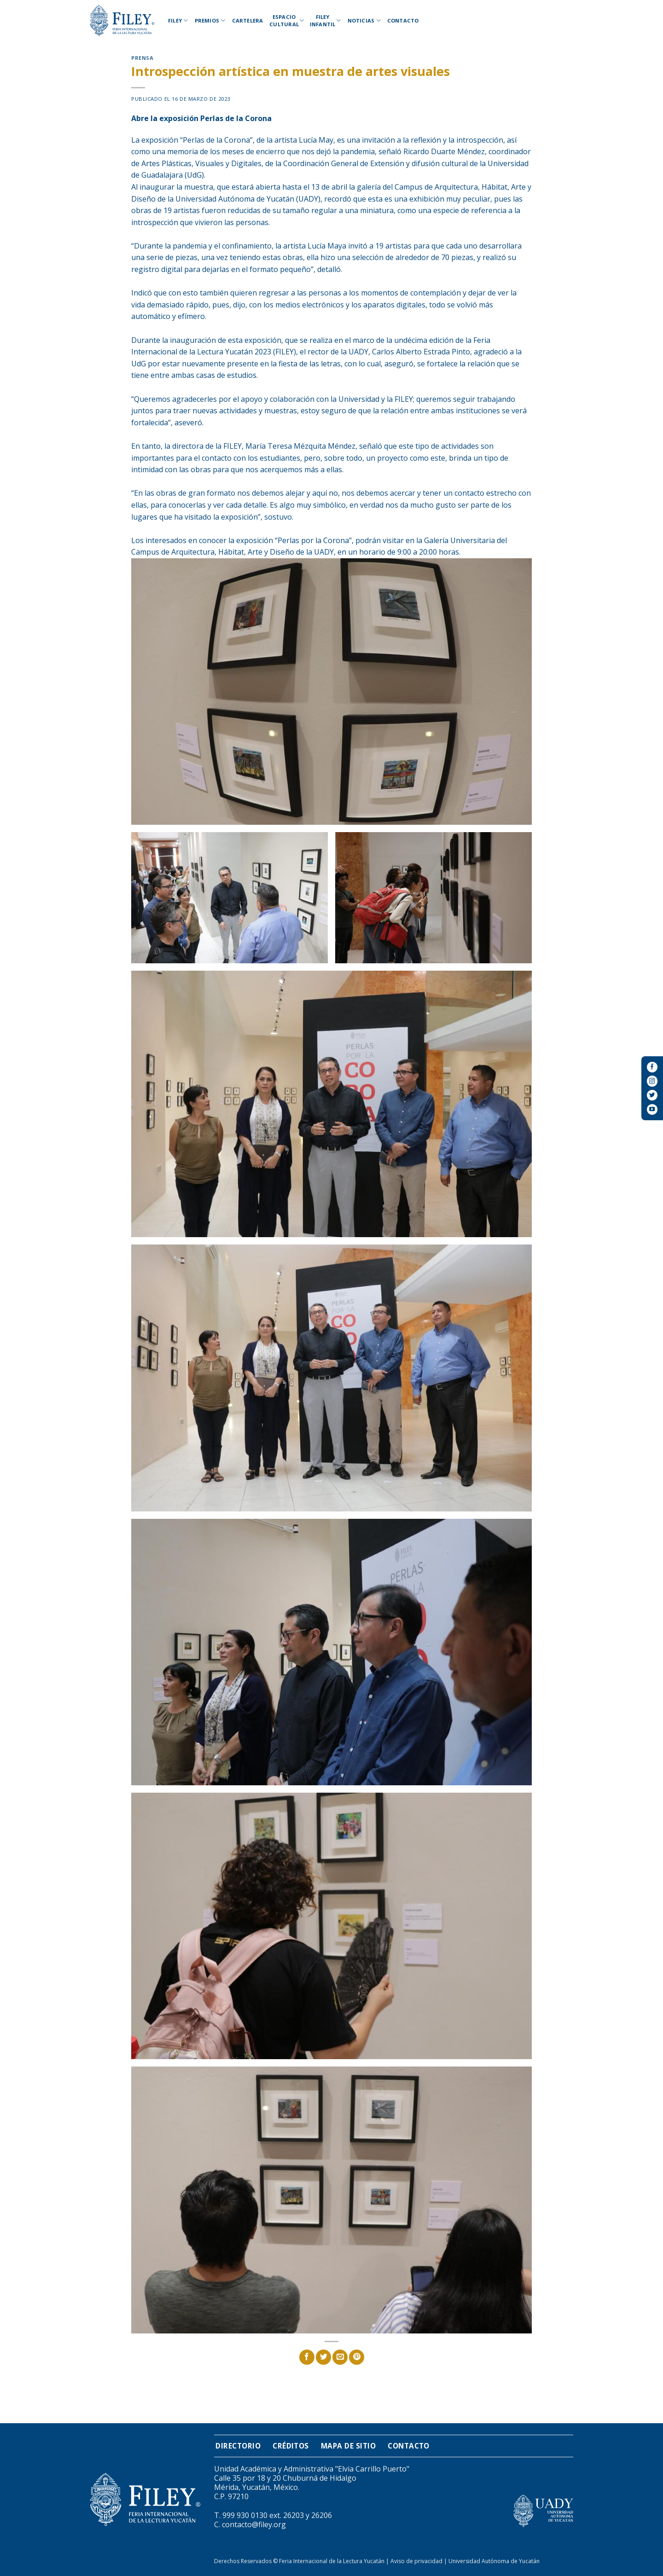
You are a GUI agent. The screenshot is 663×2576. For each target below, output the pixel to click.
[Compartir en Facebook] (306, 2357)
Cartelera (247, 20)
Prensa (142, 57)
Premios (210, 20)
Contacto (403, 20)
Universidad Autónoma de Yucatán (494, 2561)
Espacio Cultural (285, 20)
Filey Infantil (325, 20)
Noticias (364, 20)
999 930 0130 (245, 2515)
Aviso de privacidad (416, 2561)
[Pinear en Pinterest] (356, 2357)
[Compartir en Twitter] (323, 2357)
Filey (178, 20)
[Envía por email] (340, 2357)
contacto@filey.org (254, 2524)
